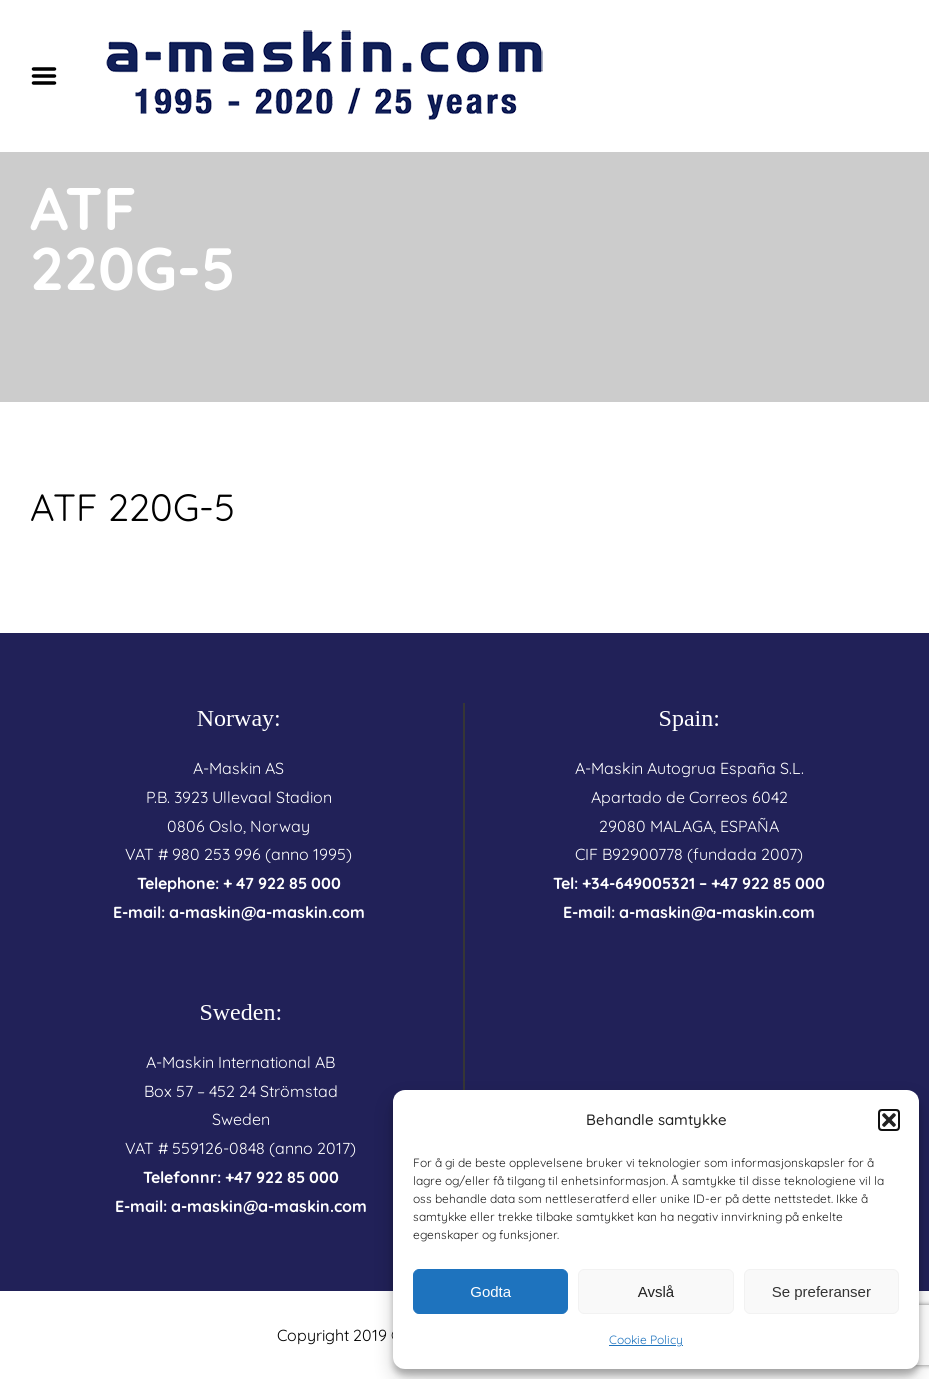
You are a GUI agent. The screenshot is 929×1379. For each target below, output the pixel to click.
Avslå (656, 1291)
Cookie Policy (646, 1339)
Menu (51, 76)
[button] (889, 1120)
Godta (490, 1291)
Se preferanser (821, 1291)
